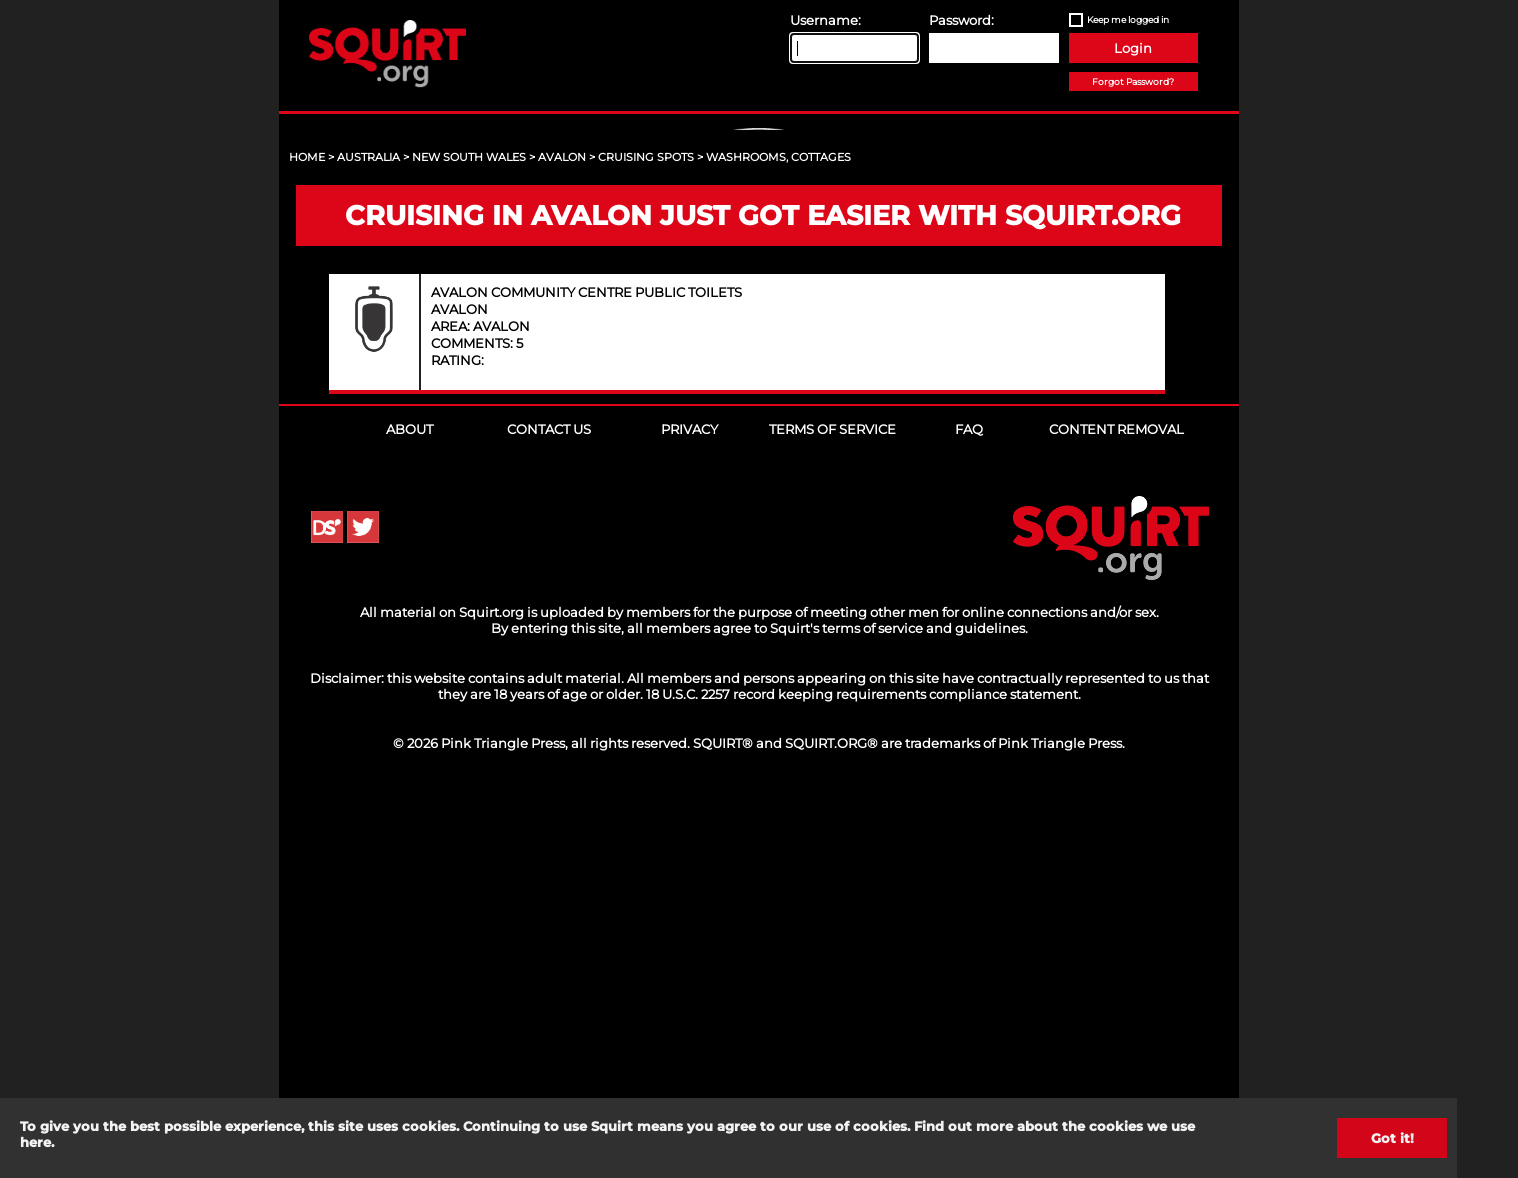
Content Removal (1116, 813)
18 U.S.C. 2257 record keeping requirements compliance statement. (863, 1078)
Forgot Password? (1133, 81)
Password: (961, 20)
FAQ (969, 813)
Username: (825, 20)
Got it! (1392, 1138)
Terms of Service (832, 813)
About (409, 813)
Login (1133, 48)
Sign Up (762, 301)
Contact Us (549, 813)
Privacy (689, 813)
